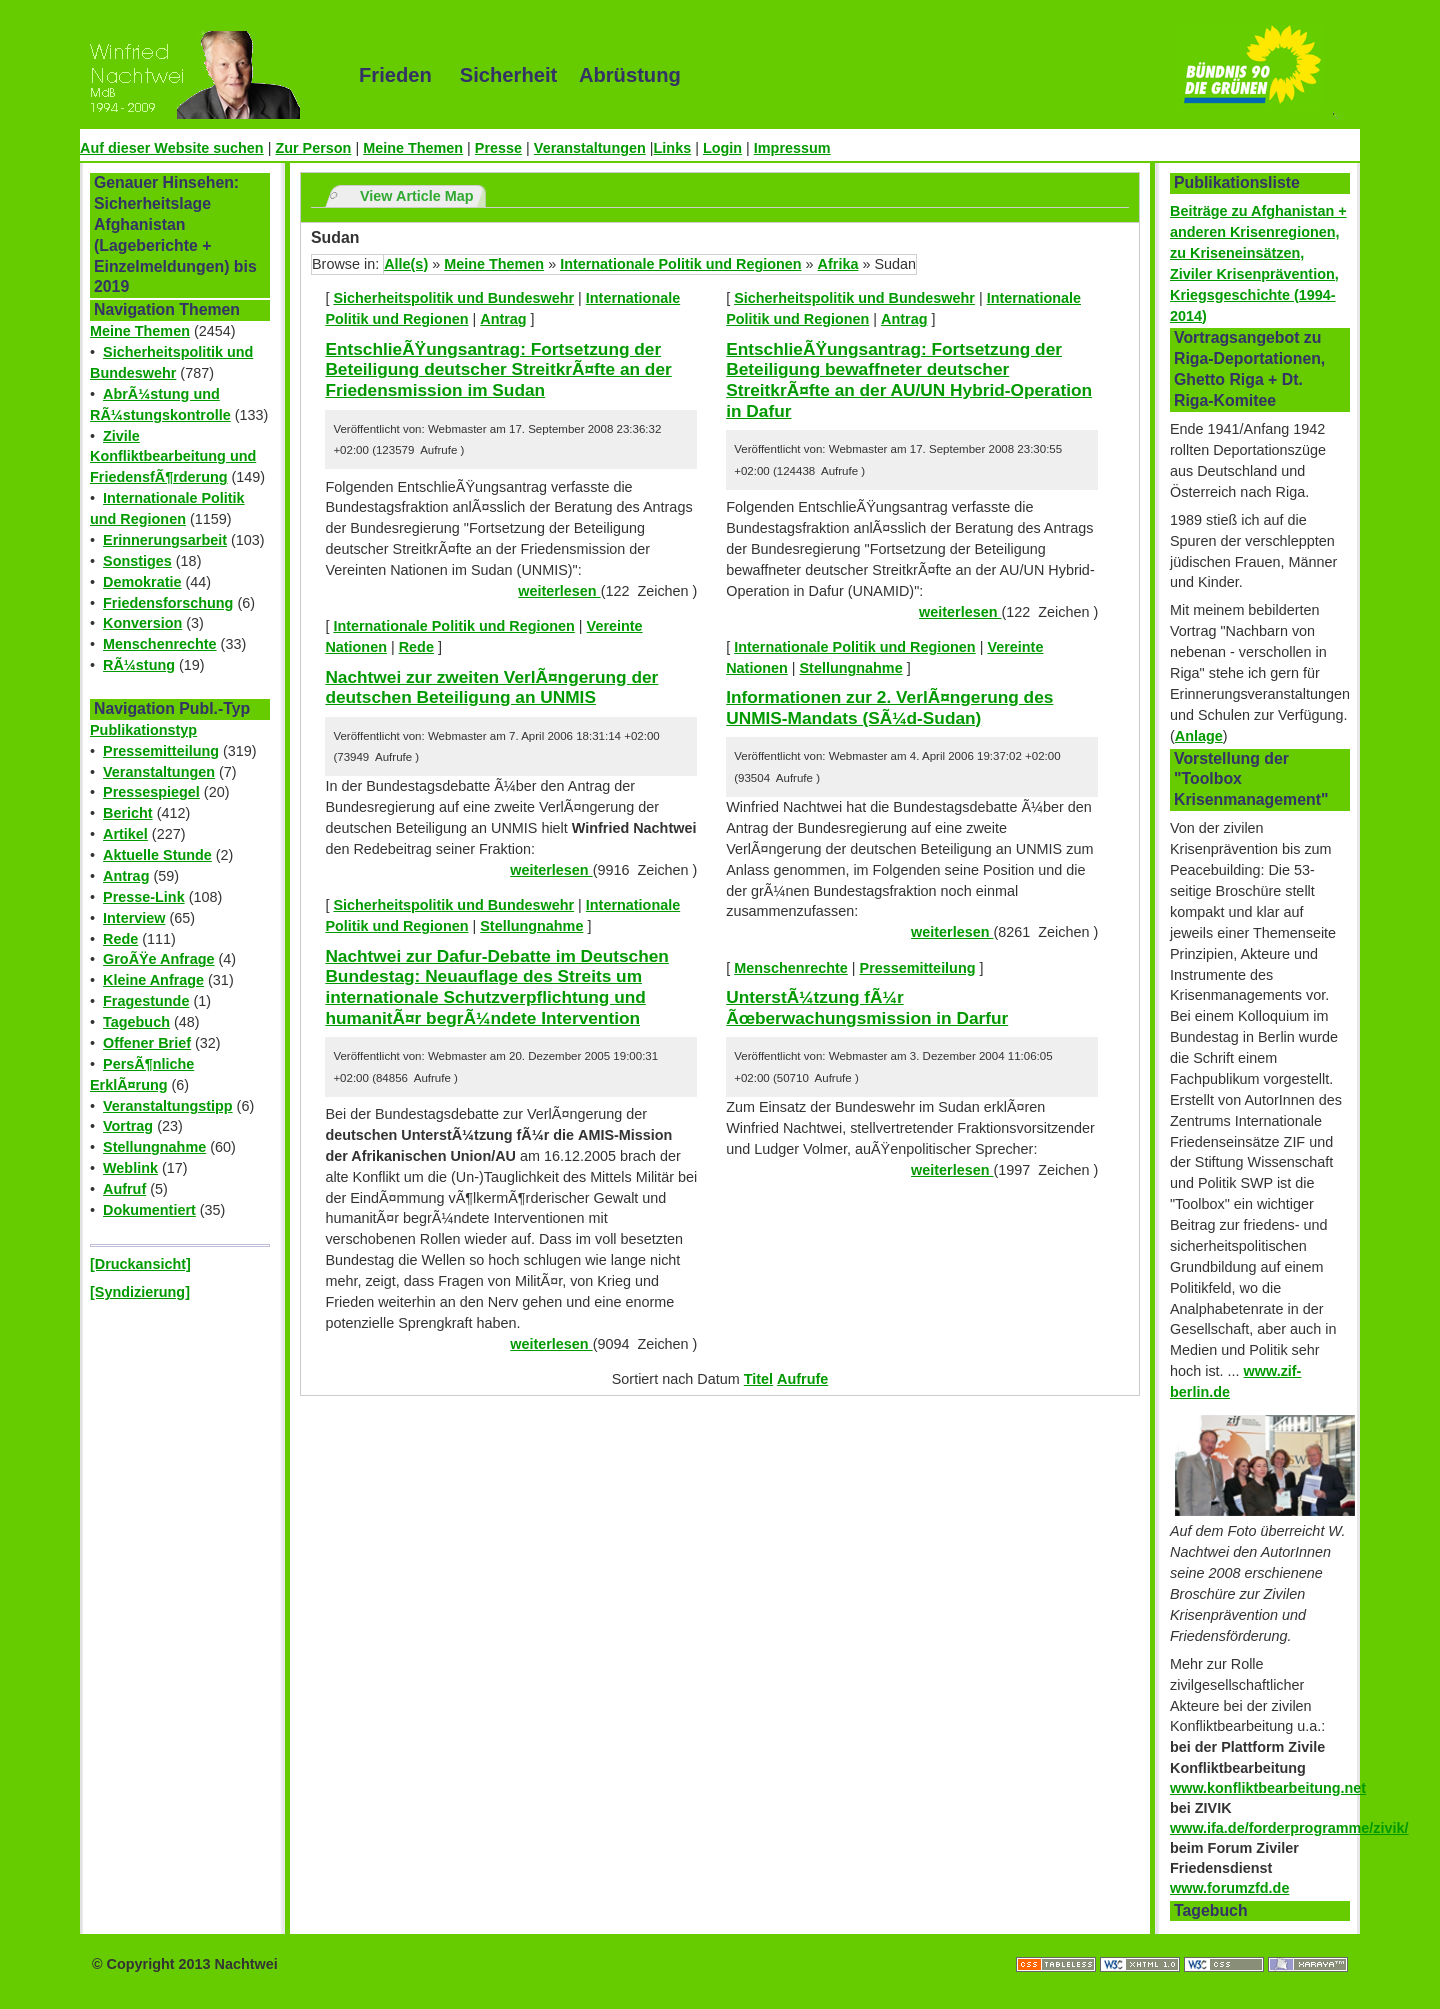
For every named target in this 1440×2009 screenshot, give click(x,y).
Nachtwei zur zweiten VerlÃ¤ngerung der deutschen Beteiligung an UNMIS (491, 687)
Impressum (792, 148)
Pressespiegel (151, 792)
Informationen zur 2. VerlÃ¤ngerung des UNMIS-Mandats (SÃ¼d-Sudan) (889, 707)
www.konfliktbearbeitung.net (1268, 1788)
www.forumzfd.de (1229, 1888)
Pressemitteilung (161, 751)
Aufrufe (802, 1379)
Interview (134, 918)
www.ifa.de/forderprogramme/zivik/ (1289, 1828)
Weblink (130, 1168)
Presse (498, 148)
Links (673, 148)
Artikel (125, 834)
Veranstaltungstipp (168, 1106)
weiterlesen (559, 591)
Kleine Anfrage (153, 980)
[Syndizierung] (140, 1292)
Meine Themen (413, 148)
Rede (120, 939)
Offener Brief (147, 1043)
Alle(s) (406, 264)
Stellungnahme (154, 1147)
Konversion (142, 623)
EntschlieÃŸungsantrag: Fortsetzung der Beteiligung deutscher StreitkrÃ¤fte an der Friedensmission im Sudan (498, 369)
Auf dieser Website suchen (172, 148)
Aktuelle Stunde (157, 855)
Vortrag (128, 1126)
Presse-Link (144, 897)
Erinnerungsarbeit (165, 540)
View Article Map (417, 196)
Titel (758, 1379)
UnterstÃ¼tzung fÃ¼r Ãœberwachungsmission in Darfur (867, 1007)
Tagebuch (136, 1022)
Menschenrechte (160, 644)
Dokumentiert (149, 1210)
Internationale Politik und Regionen (680, 264)
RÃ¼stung (139, 665)
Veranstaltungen (590, 148)
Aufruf (124, 1189)
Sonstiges (137, 561)
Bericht (128, 813)
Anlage (1199, 736)
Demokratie (142, 582)
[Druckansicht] (140, 1264)
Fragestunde (146, 1001)
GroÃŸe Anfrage (158, 959)
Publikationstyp (143, 730)
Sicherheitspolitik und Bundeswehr (453, 298)
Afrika (838, 264)
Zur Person (313, 148)
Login (722, 148)
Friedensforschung (168, 603)
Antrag (126, 876)
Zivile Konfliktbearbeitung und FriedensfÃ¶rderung (173, 457)
